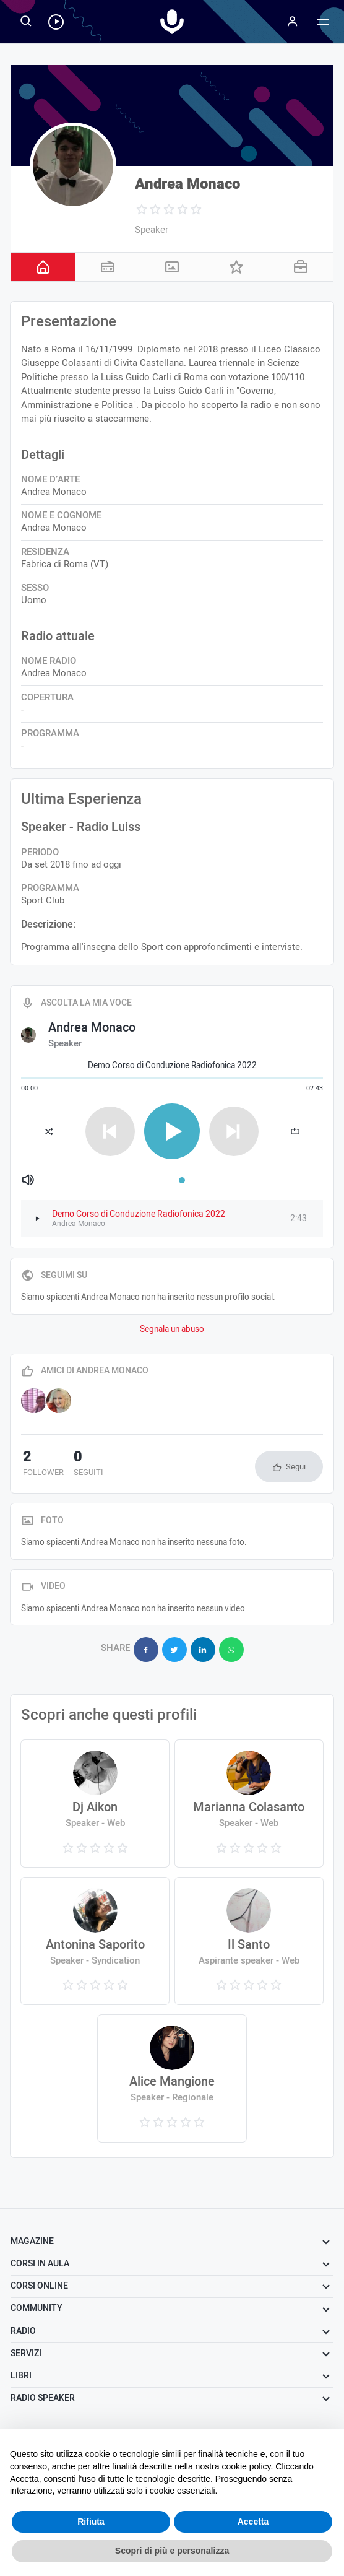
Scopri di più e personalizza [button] (172, 2551)
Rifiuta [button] (91, 2521)
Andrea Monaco (187, 184)
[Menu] (292, 21)
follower (41, 1464)
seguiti (83, 1464)
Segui (296, 1467)
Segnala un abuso (172, 1329)
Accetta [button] (253, 2521)
